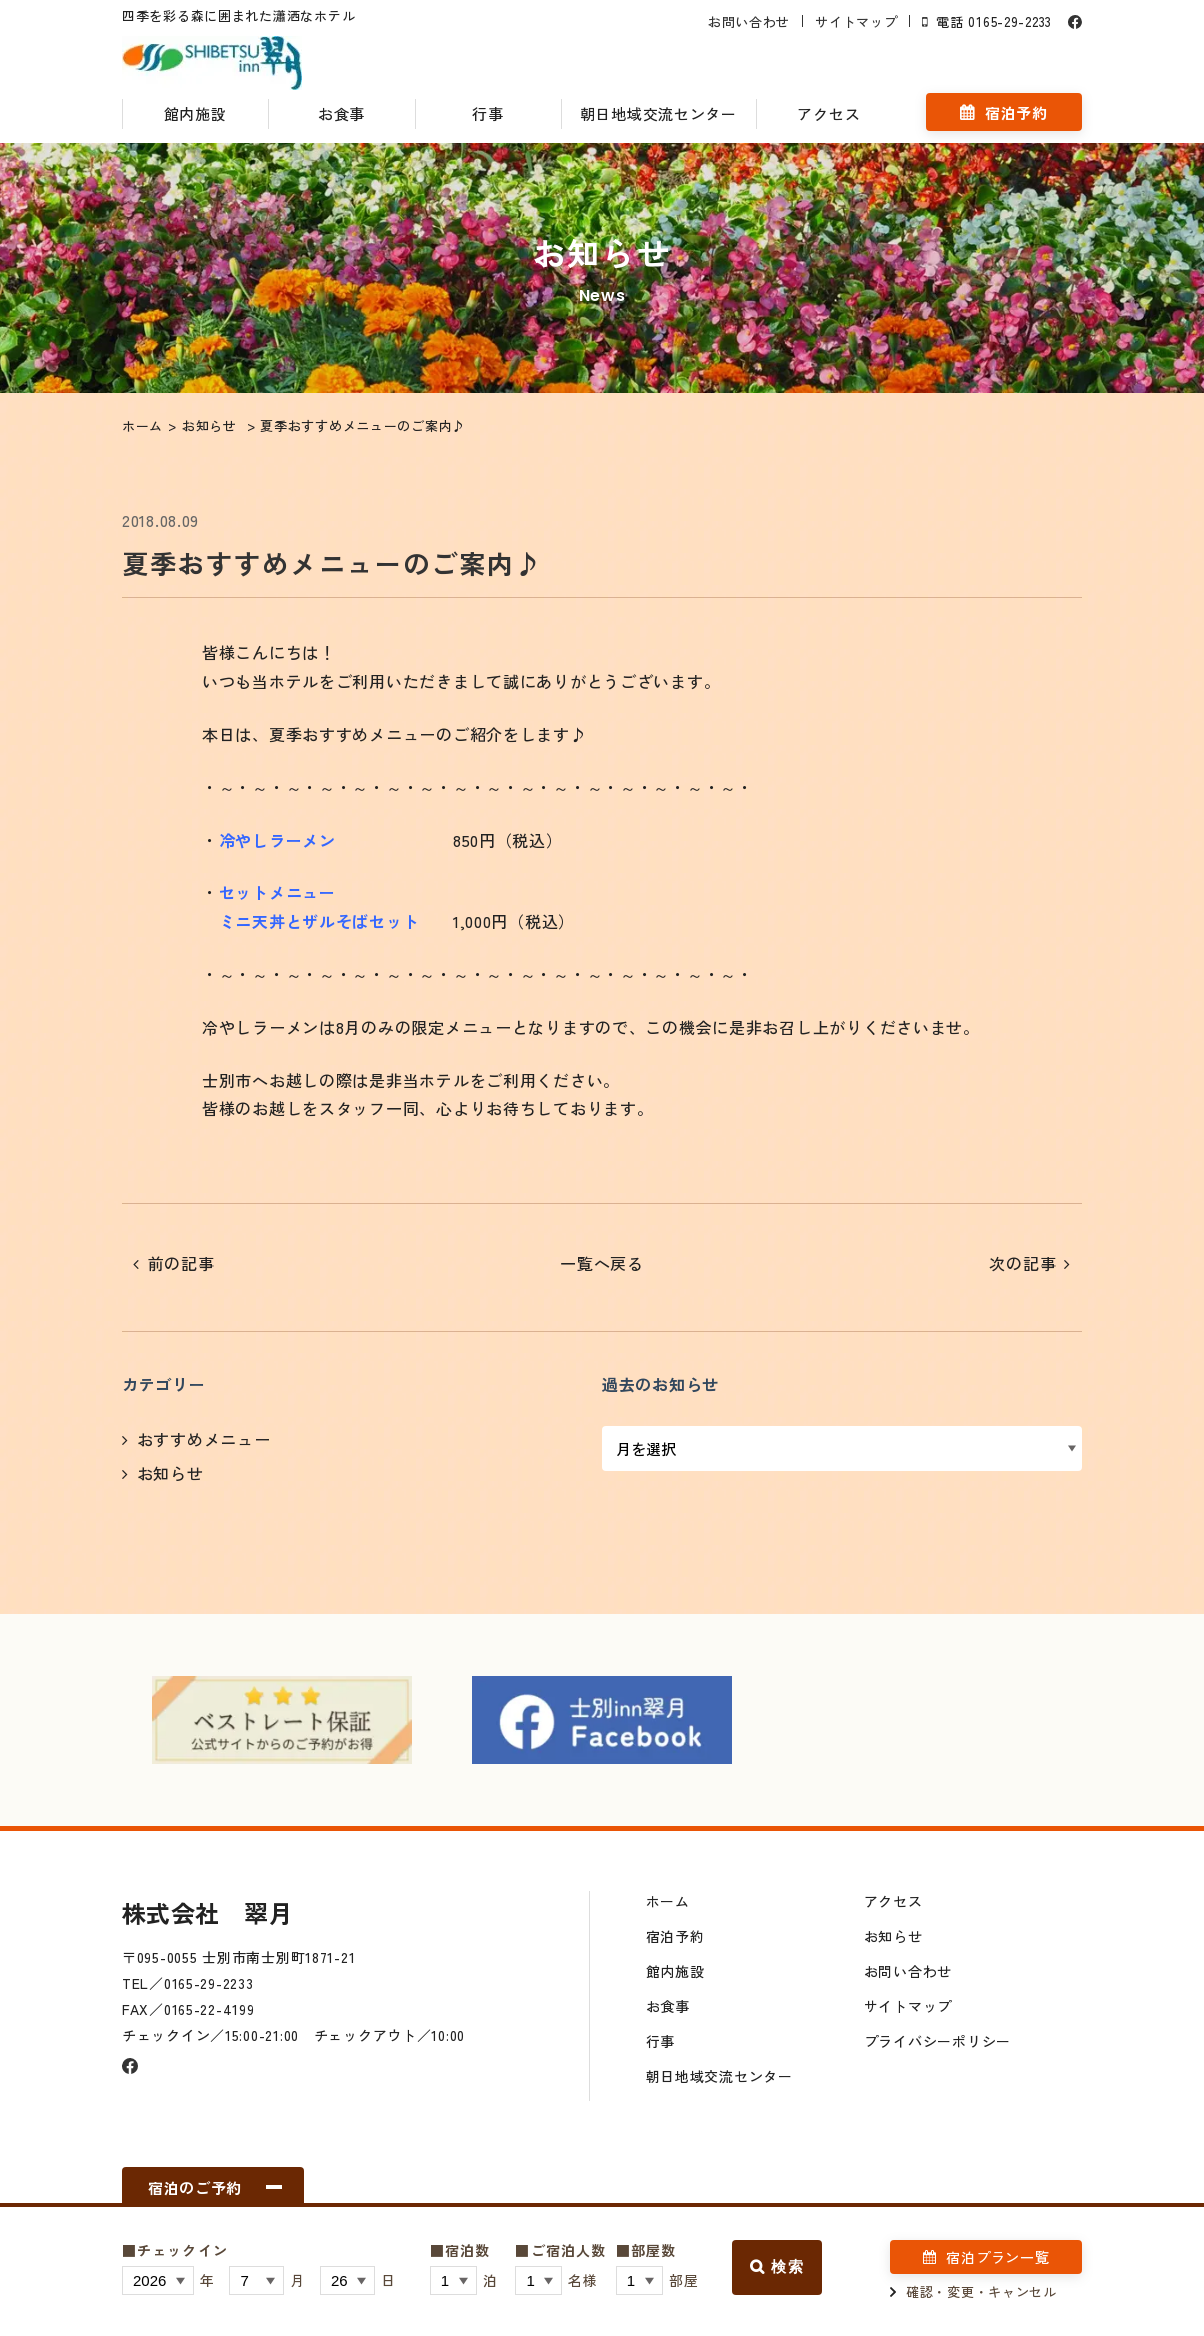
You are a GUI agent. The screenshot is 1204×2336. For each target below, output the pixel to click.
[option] (282, 1720)
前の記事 (181, 1263)
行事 (487, 113)
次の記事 (1022, 1263)
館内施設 (195, 113)
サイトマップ (856, 21)
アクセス (828, 113)
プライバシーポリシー (937, 2041)
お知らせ (170, 1473)
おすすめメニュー (204, 1439)
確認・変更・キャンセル (981, 2291)
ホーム (668, 1901)
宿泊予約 (1016, 112)
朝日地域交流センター (658, 113)
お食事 (341, 113)
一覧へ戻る (602, 1263)
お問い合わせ (749, 21)
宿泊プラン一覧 (997, 2257)
